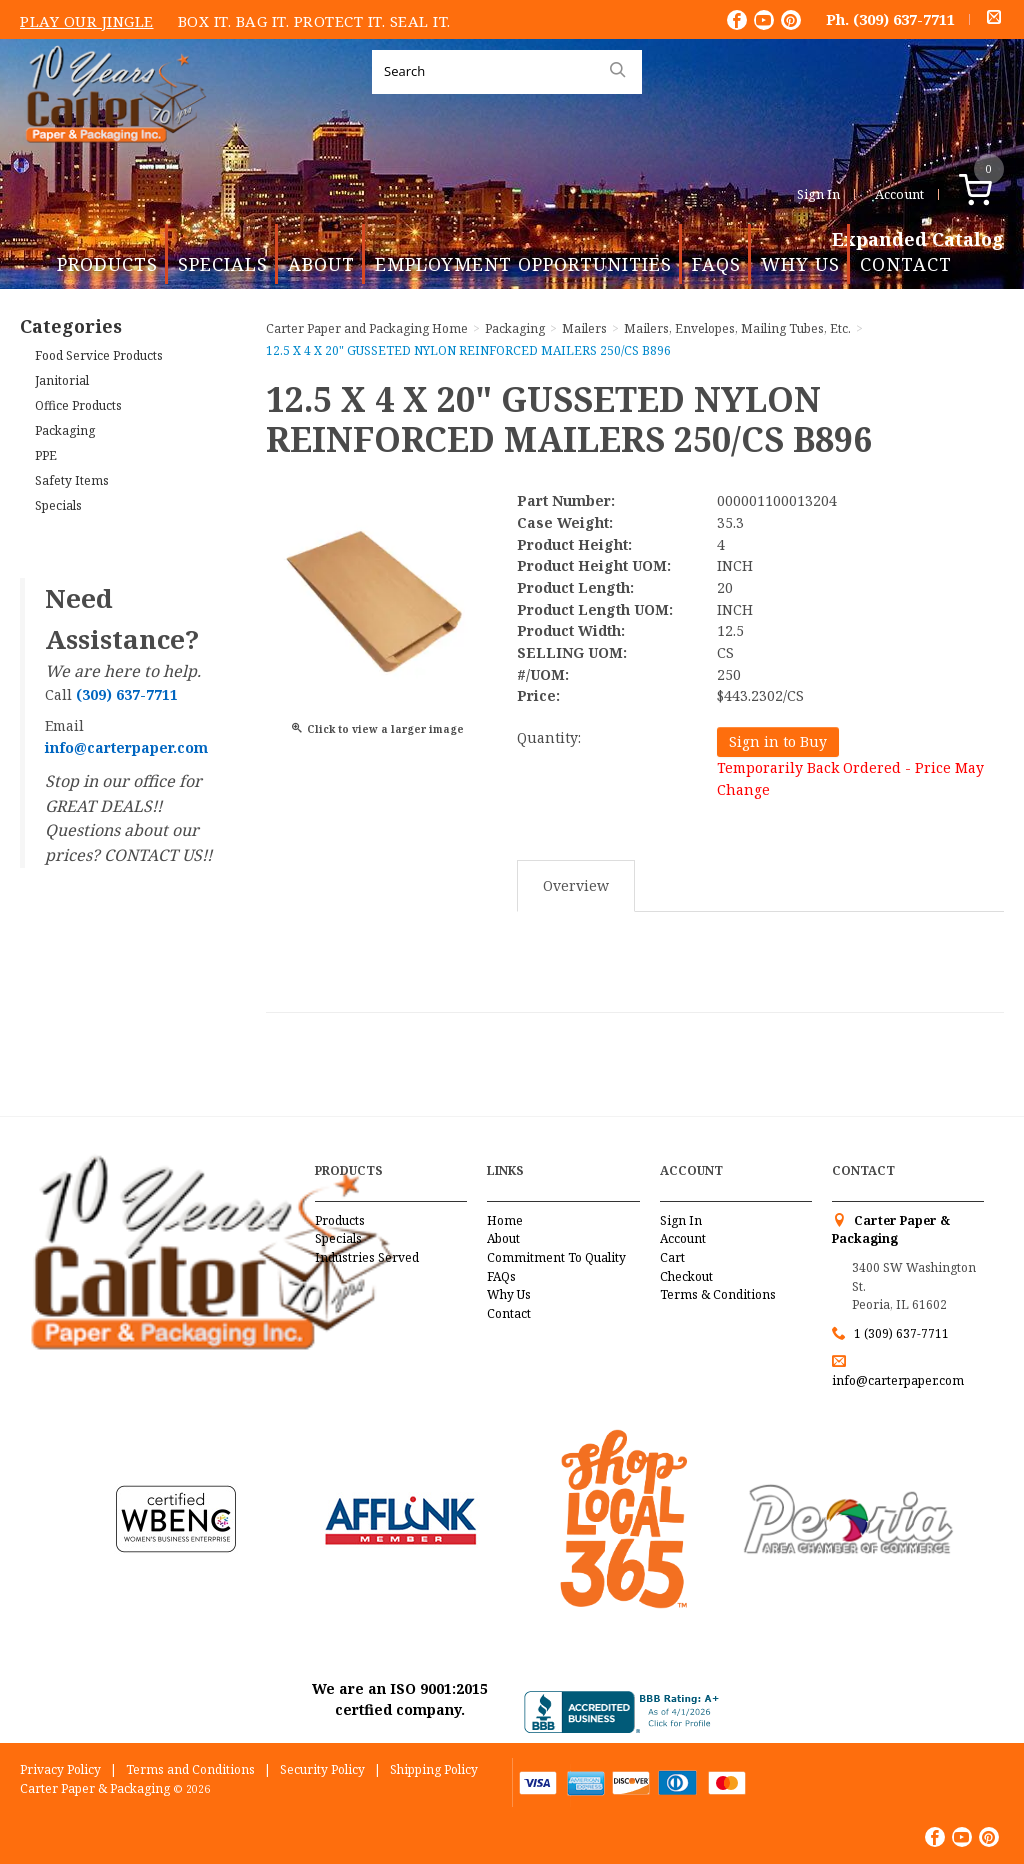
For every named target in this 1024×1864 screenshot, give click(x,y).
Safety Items (72, 480)
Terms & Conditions (718, 1294)
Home (505, 1220)
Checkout (686, 1276)
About (321, 264)
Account (899, 194)
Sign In (818, 194)
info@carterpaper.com (898, 1380)
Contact (906, 264)
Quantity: (549, 737)
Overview (576, 885)
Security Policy (322, 1769)
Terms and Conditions (190, 1769)
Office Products (78, 405)
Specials (223, 264)
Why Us (800, 264)
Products (107, 264)
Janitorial (62, 380)
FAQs (716, 264)
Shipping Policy (434, 1769)
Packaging (65, 430)
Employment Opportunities (523, 264)
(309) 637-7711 (904, 19)
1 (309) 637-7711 (901, 1333)
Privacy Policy (60, 1769)
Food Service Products (99, 355)
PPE (46, 455)
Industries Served (367, 1257)
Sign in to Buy (778, 741)
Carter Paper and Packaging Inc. (111, 158)
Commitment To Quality (556, 1257)
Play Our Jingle (87, 21)
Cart (672, 1257)
